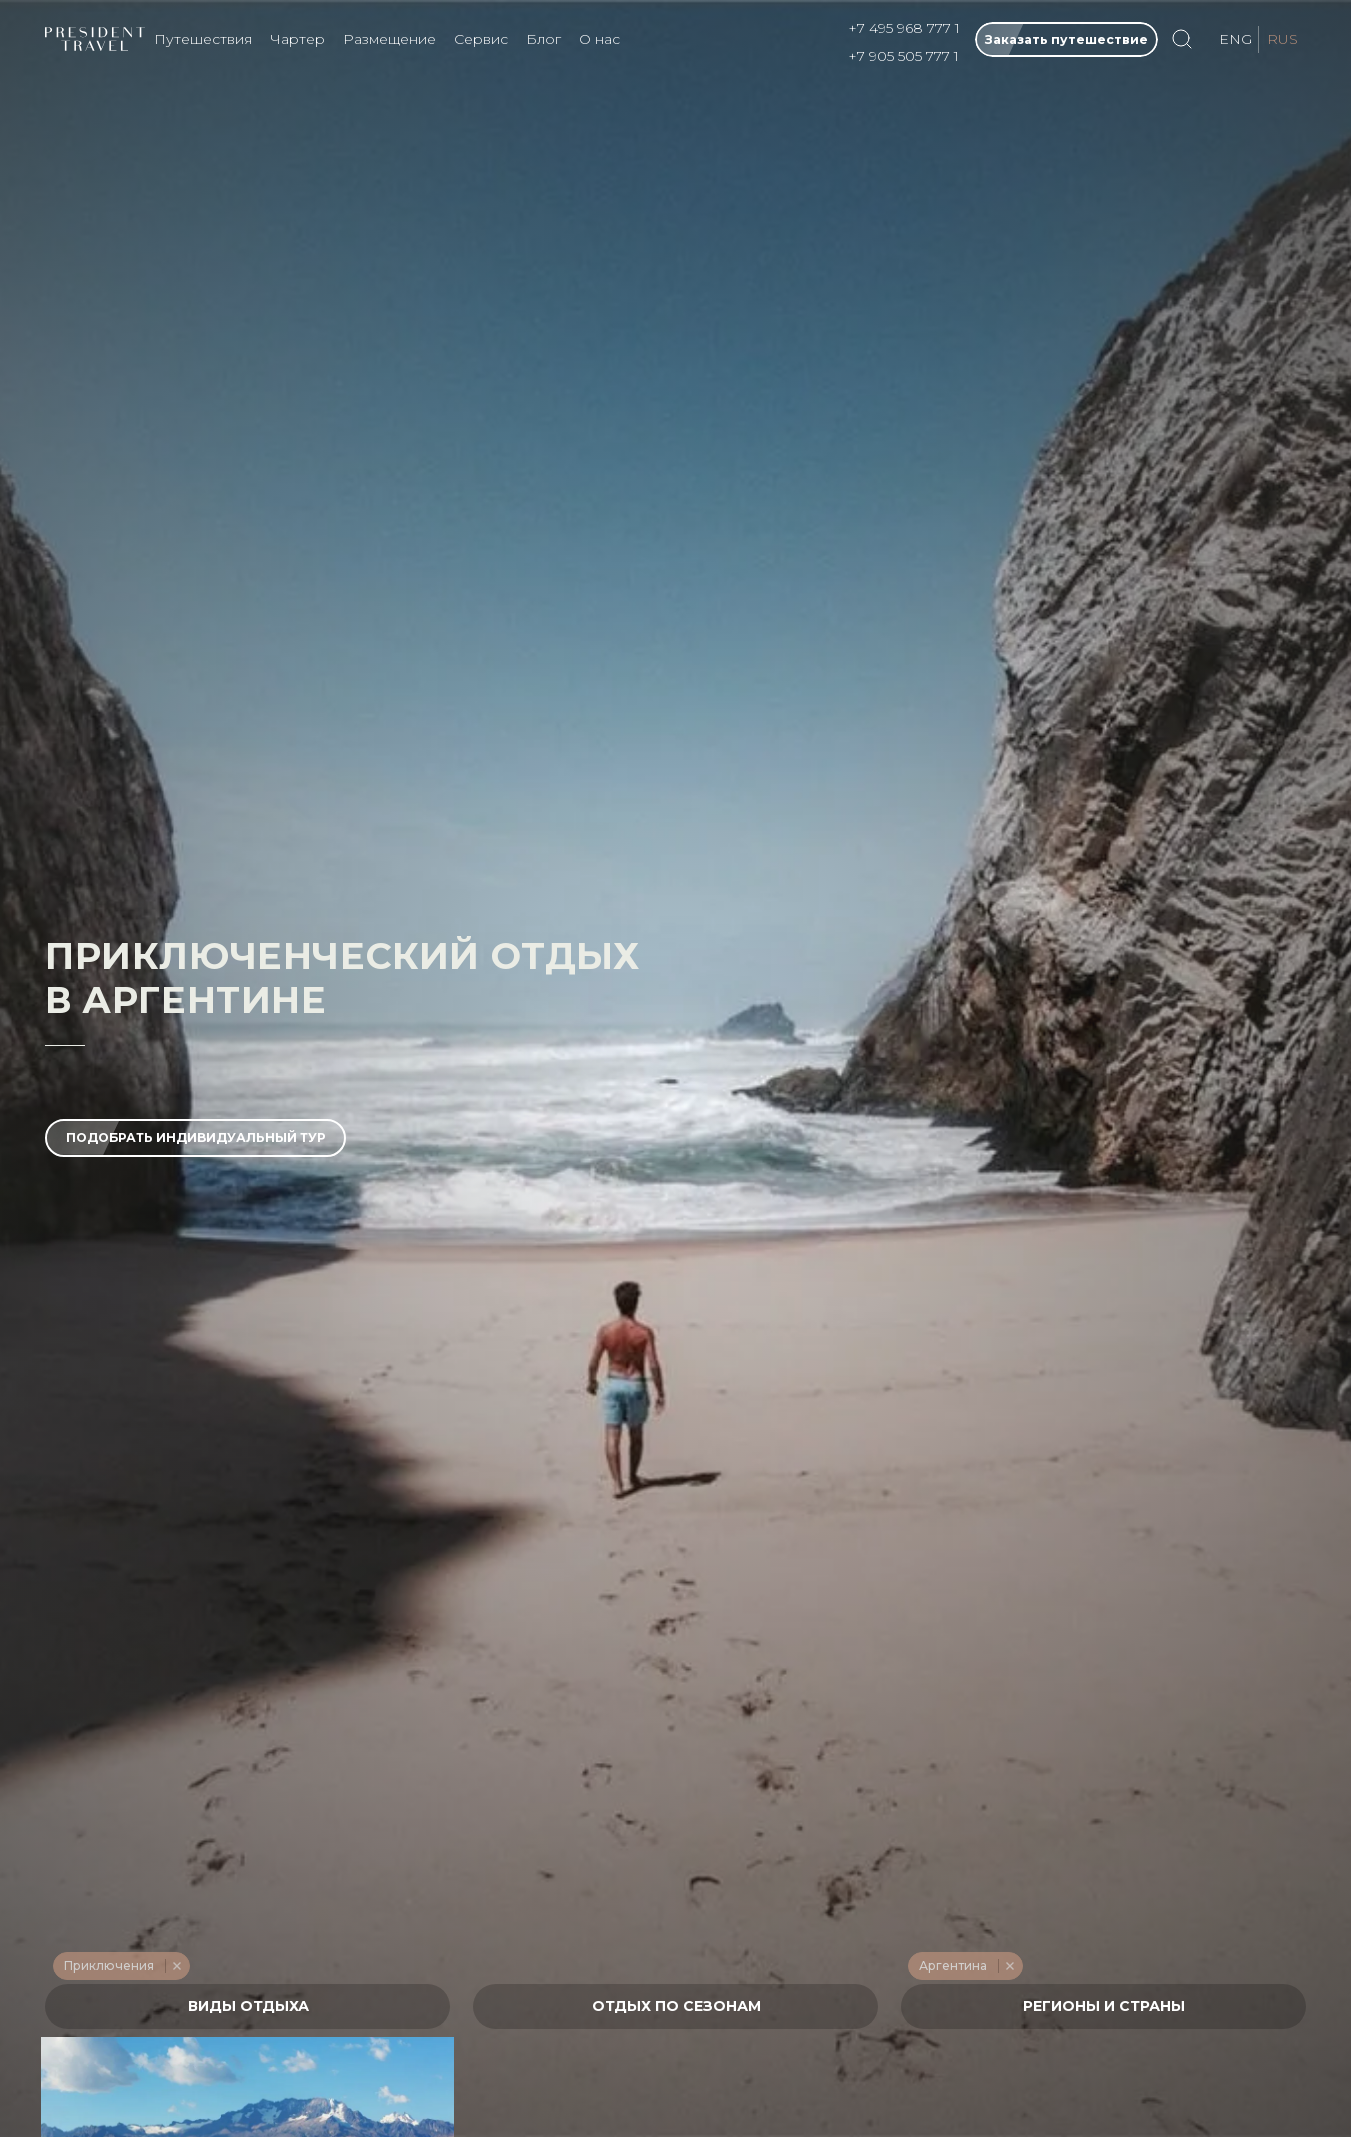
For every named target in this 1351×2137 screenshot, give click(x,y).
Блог (543, 39)
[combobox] (247, 2006)
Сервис (481, 39)
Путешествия (203, 39)
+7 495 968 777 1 (904, 28)
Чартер (297, 39)
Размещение (389, 39)
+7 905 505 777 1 (903, 56)
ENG (1235, 39)
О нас (599, 39)
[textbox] (248, 2006)
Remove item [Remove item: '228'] (176, 1966)
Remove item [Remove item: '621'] (1009, 1966)
